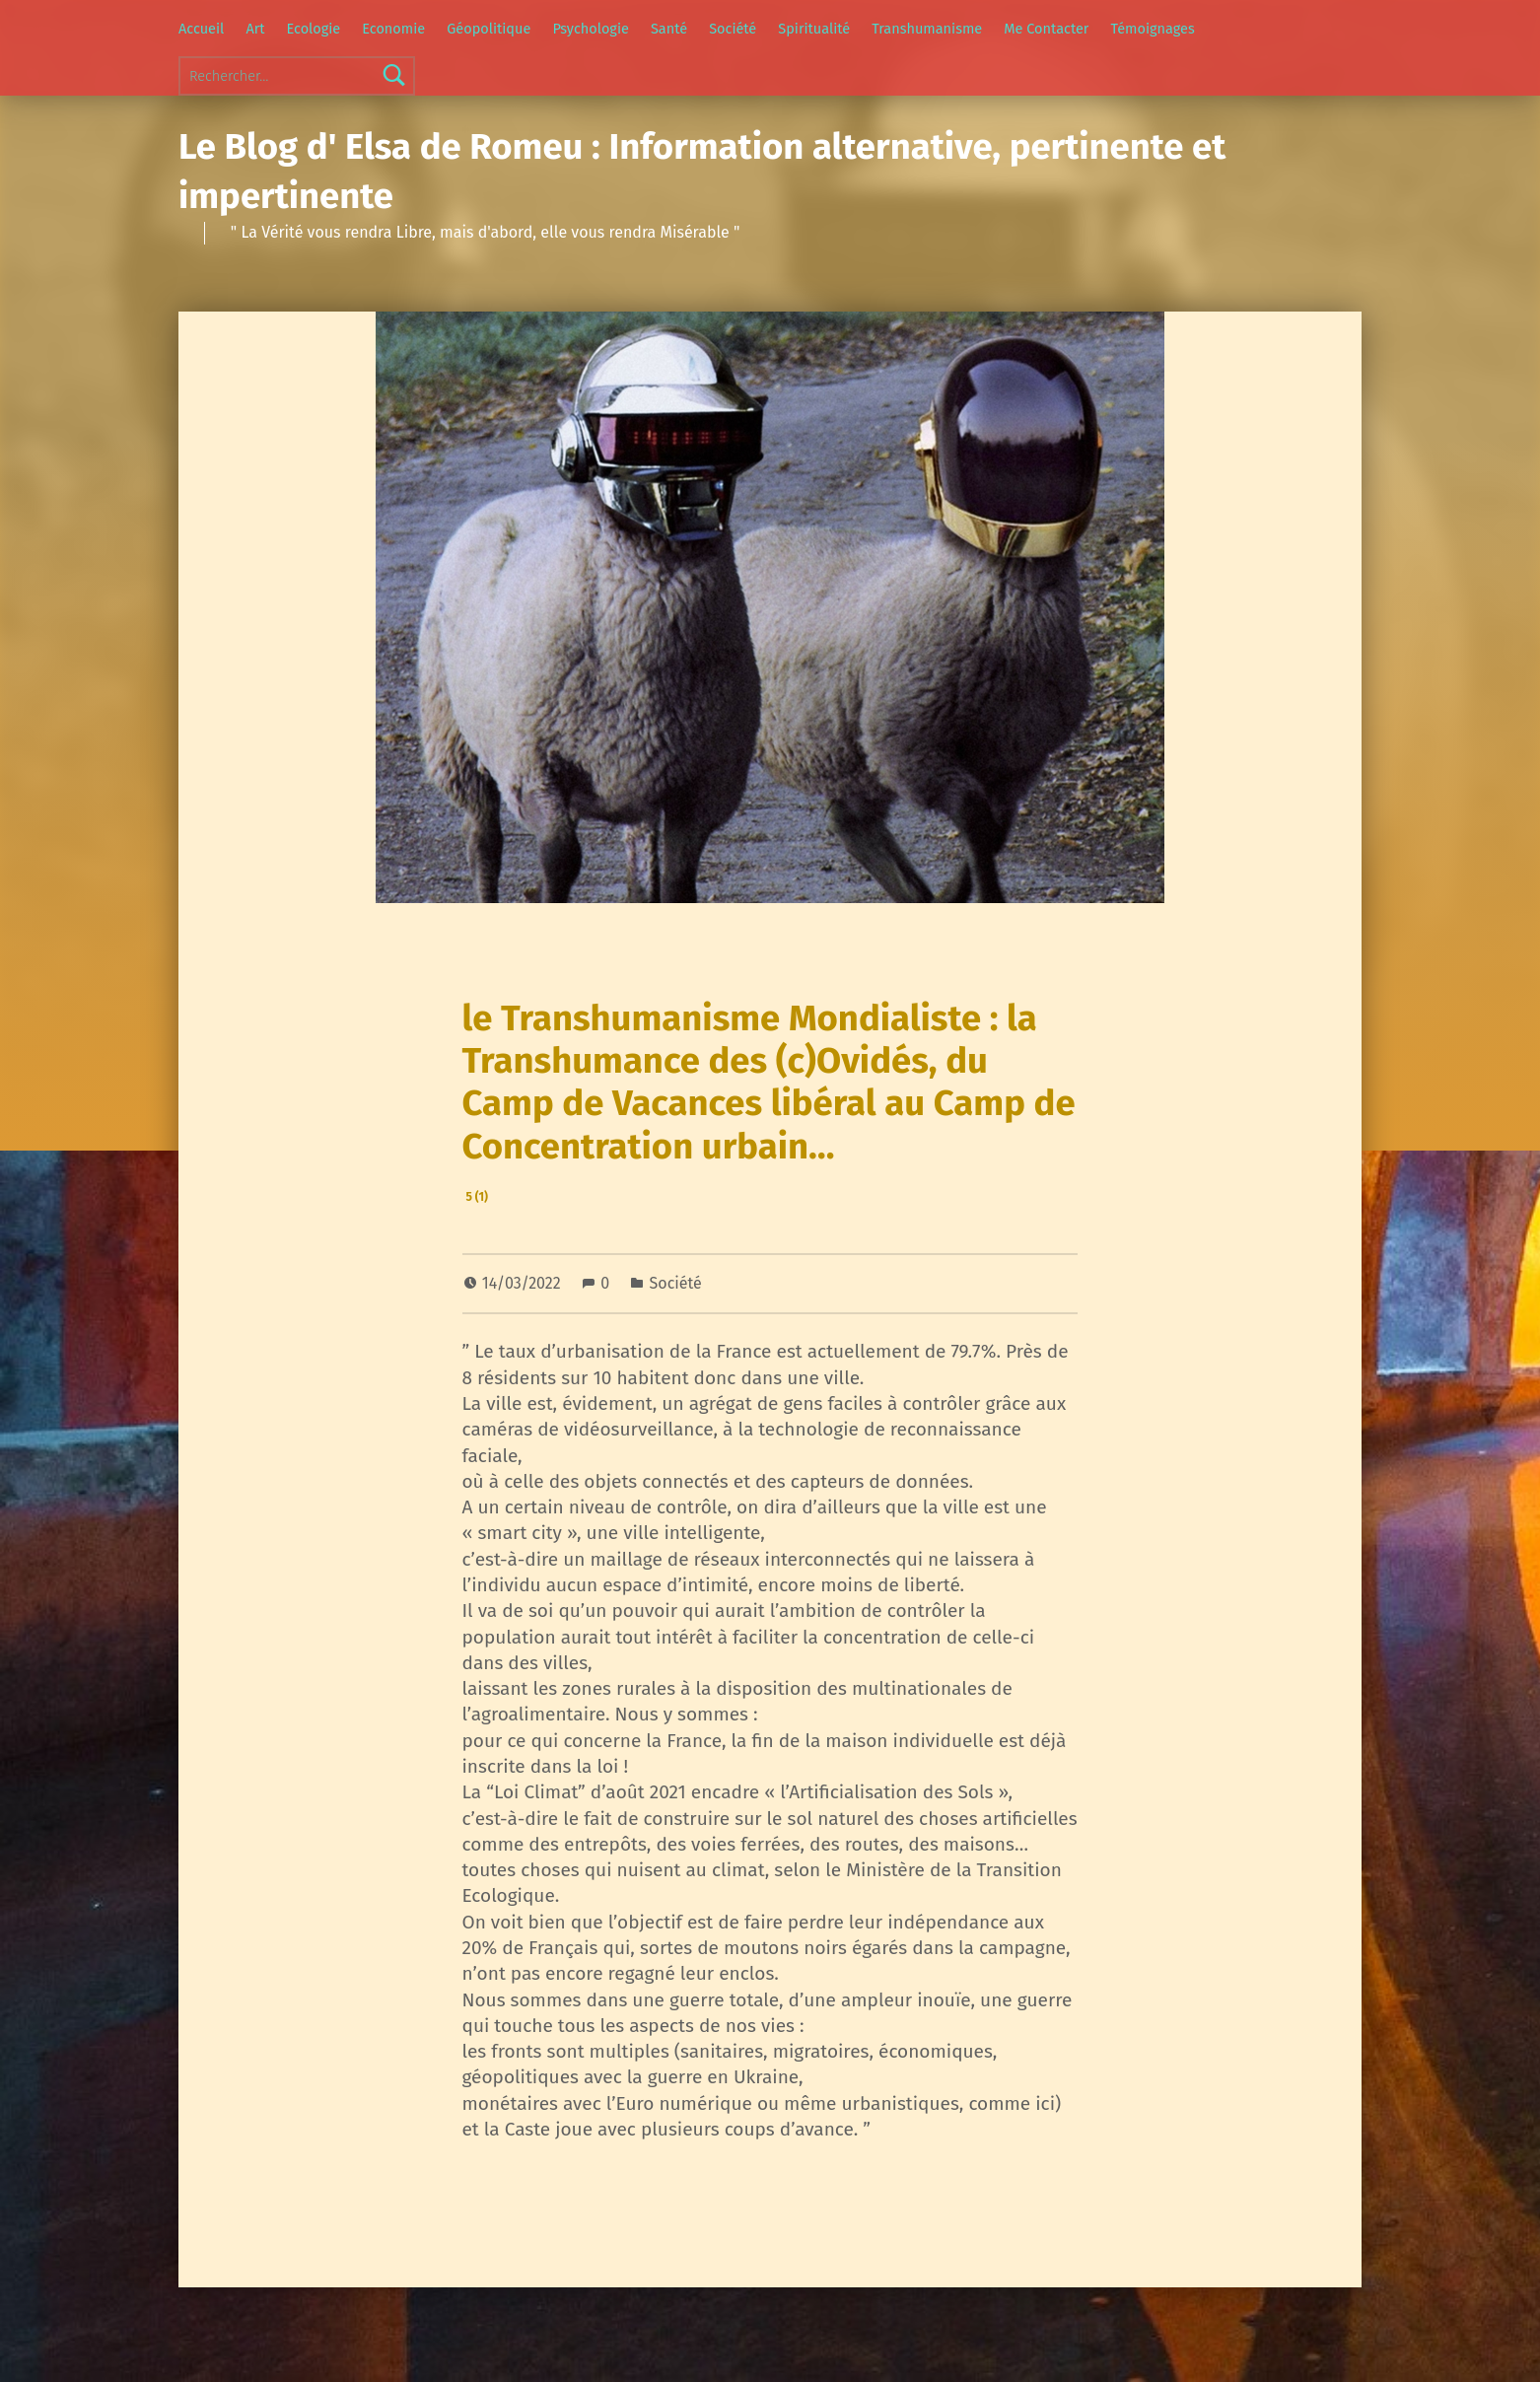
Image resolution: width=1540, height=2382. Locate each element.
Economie (393, 28)
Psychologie (590, 28)
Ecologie (314, 28)
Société (732, 28)
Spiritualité (814, 28)
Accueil (201, 28)
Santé (669, 28)
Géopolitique (488, 28)
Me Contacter (1046, 28)
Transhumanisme (927, 28)
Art (254, 28)
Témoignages (1153, 28)
